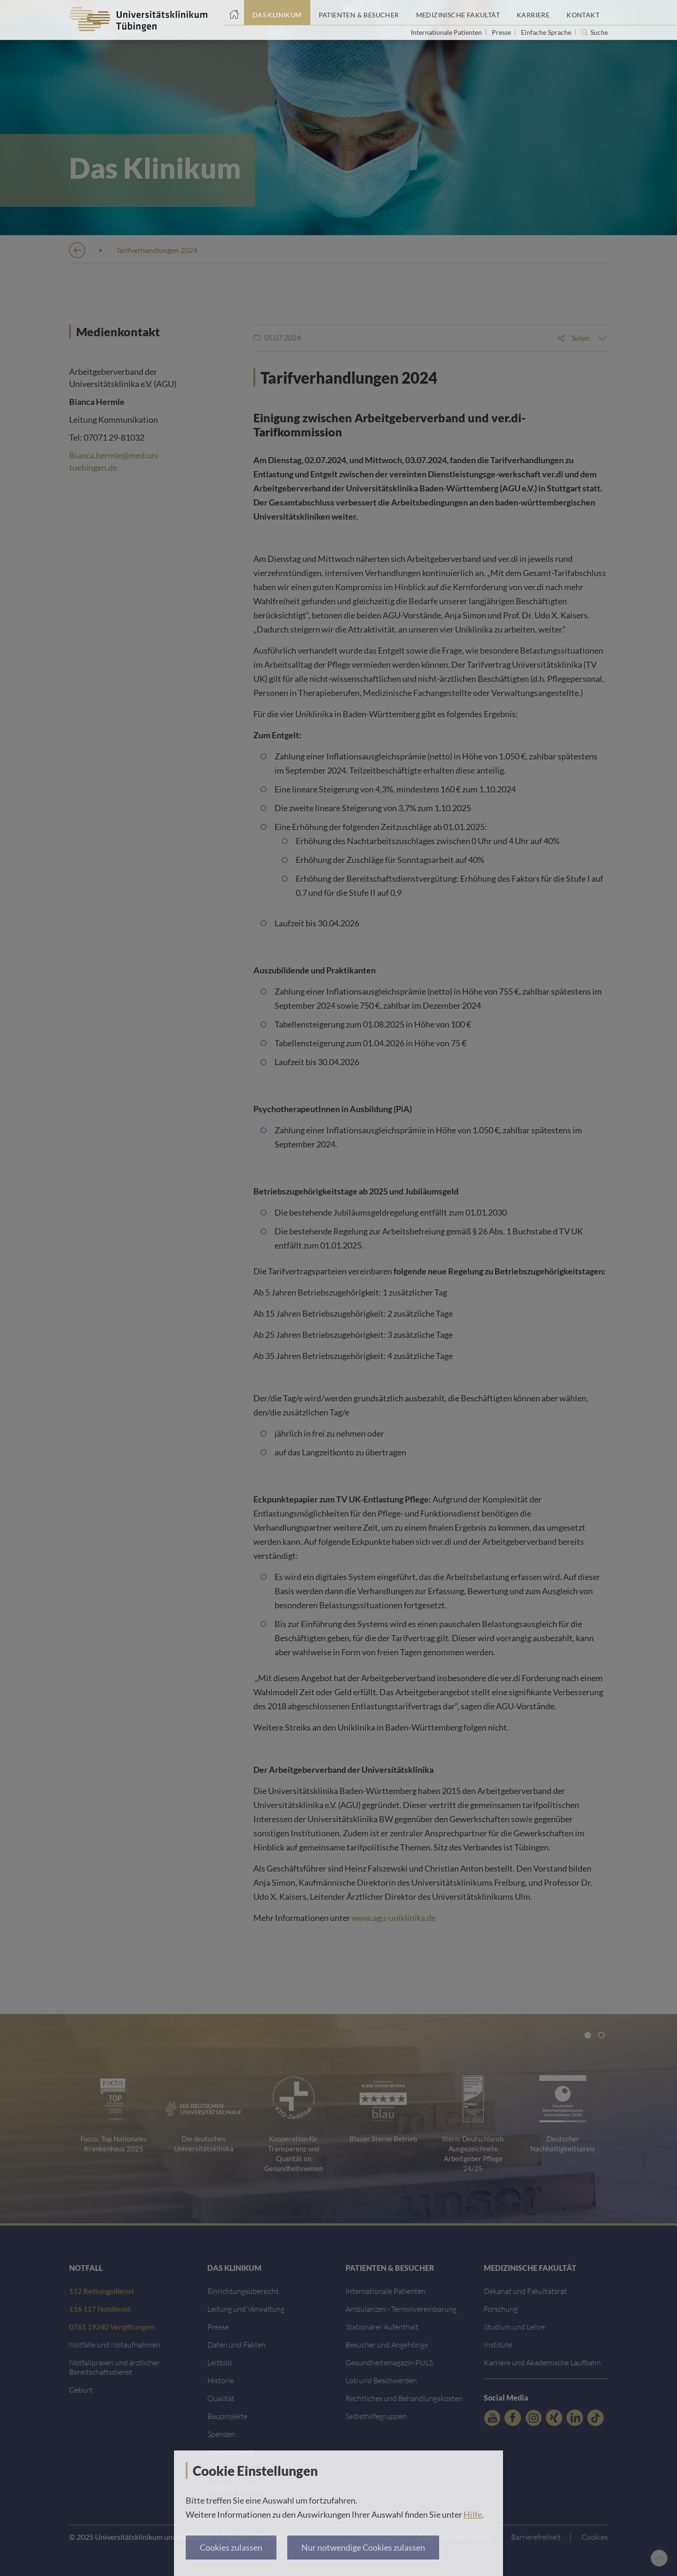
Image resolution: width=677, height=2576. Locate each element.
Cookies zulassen (231, 2547)
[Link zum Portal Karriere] (533, 12)
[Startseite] (234, 12)
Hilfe (473, 2514)
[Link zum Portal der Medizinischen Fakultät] (458, 12)
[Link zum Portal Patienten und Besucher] (359, 12)
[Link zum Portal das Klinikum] (277, 12)
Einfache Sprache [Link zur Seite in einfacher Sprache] (547, 32)
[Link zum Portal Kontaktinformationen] (583, 12)
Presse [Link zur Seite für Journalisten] (502, 32)
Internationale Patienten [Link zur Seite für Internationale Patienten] (447, 32)
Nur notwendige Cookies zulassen (363, 2547)
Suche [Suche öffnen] (599, 32)
